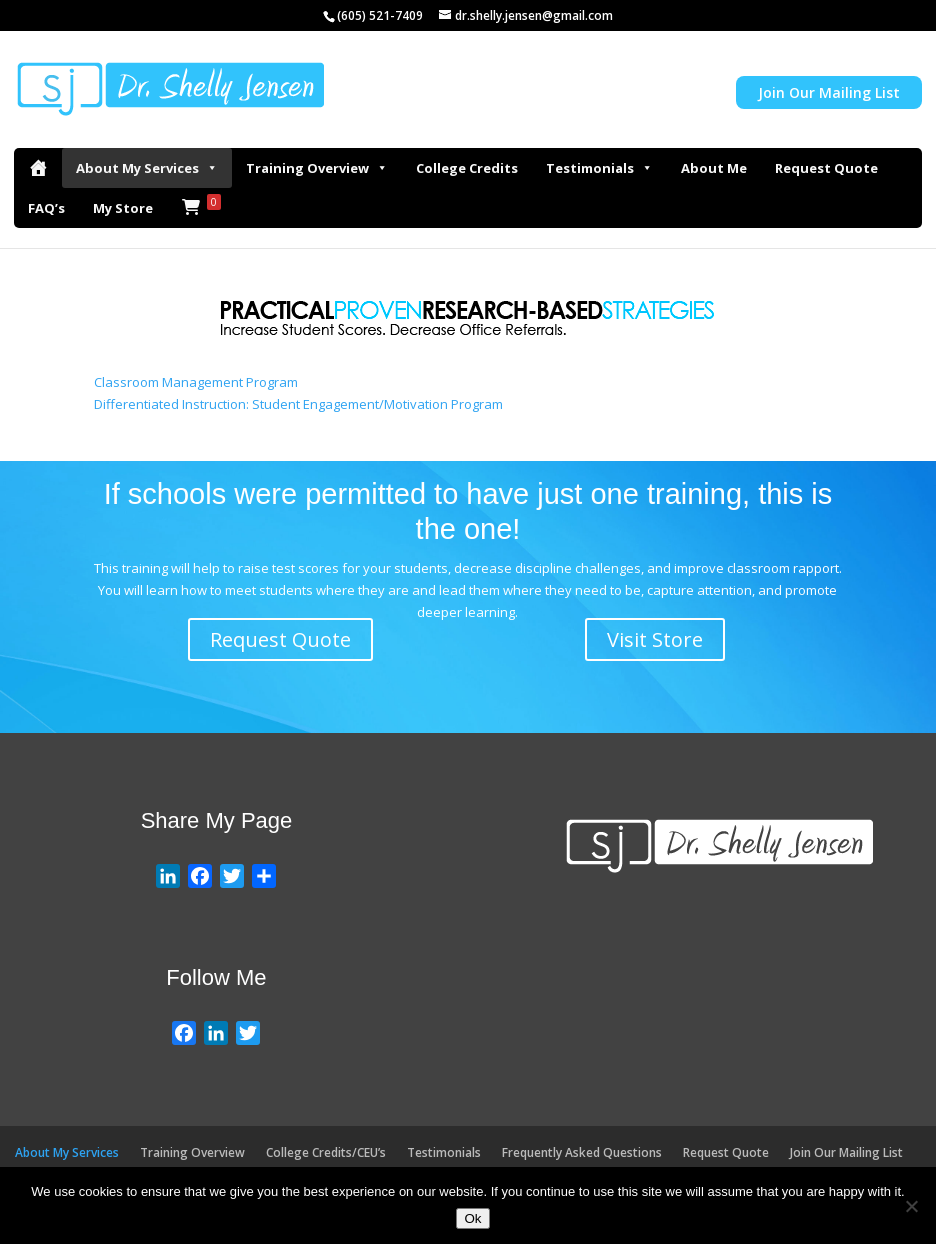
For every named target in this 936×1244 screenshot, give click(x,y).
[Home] (38, 168)
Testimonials (599, 168)
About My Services (147, 168)
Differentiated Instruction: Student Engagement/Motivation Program (298, 404)
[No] (911, 1206)
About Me (714, 168)
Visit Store (655, 639)
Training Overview (317, 168)
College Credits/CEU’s (326, 1152)
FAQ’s (46, 208)
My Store (123, 208)
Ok (472, 1218)
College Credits (467, 168)
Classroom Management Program (196, 382)
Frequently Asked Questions (582, 1152)
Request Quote (826, 168)
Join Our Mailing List (829, 92)
